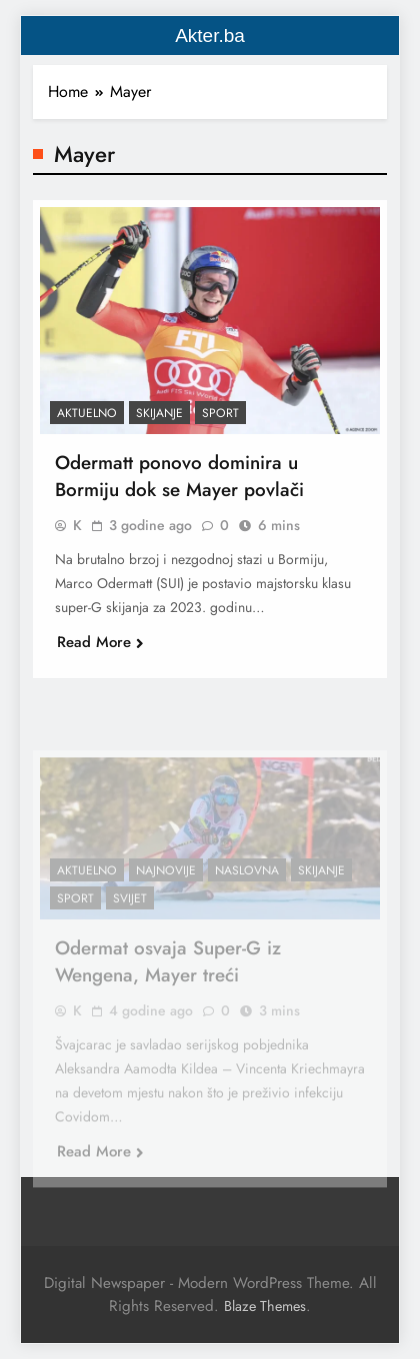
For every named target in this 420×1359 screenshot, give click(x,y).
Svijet (130, 917)
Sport (220, 419)
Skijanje (159, 419)
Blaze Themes (265, 1306)
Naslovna (247, 889)
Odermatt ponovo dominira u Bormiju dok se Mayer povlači (179, 482)
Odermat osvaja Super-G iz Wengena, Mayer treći (168, 980)
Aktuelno (87, 419)
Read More (100, 648)
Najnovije (166, 889)
